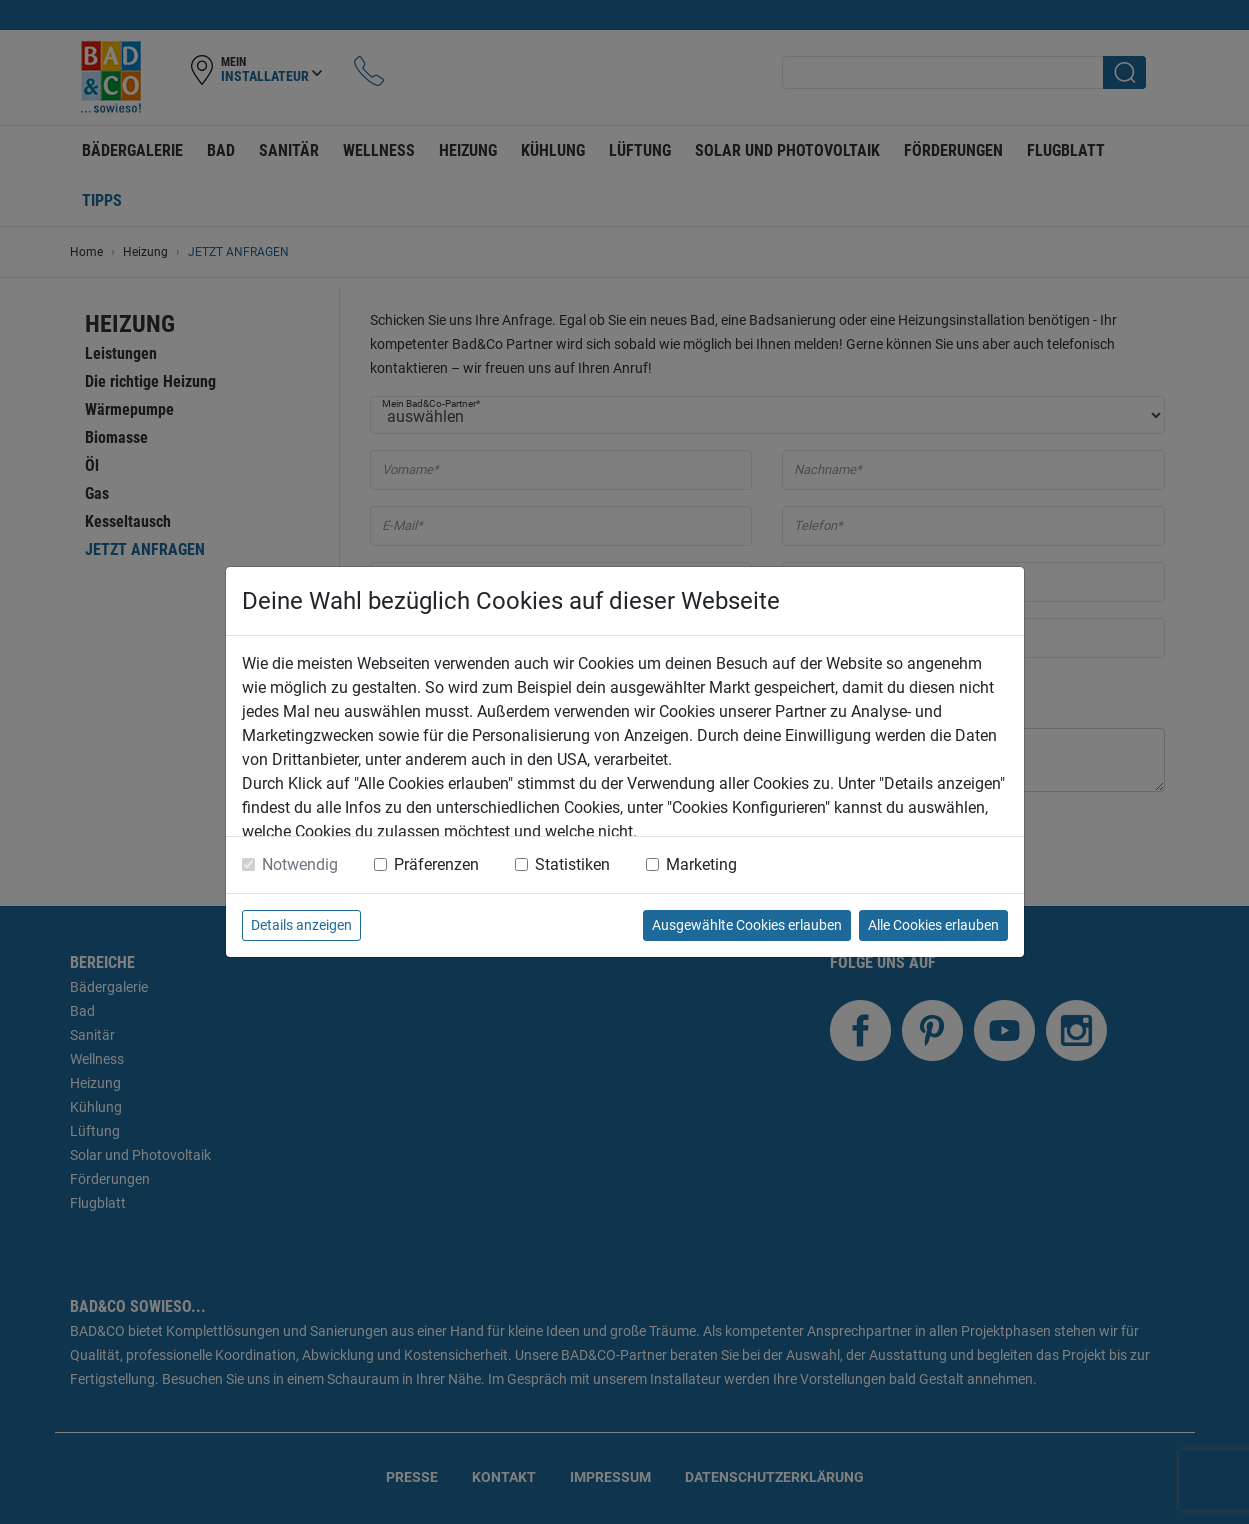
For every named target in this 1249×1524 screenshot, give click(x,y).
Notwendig (300, 864)
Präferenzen (436, 864)
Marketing (701, 864)
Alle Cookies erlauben (933, 925)
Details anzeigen (301, 925)
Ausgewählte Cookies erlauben (747, 925)
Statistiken (572, 864)
